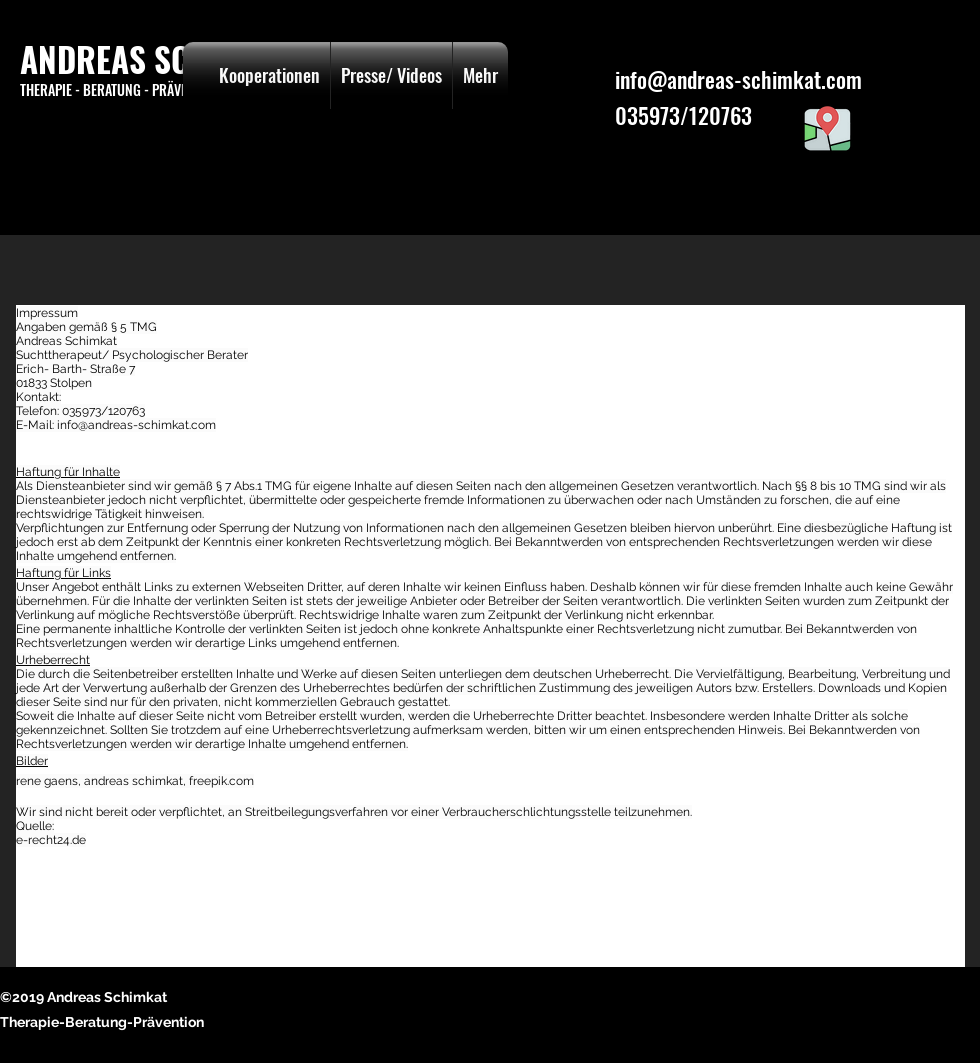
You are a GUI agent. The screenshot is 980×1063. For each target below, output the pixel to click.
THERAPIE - (51, 89)
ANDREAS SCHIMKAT (157, 59)
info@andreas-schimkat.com (738, 79)
